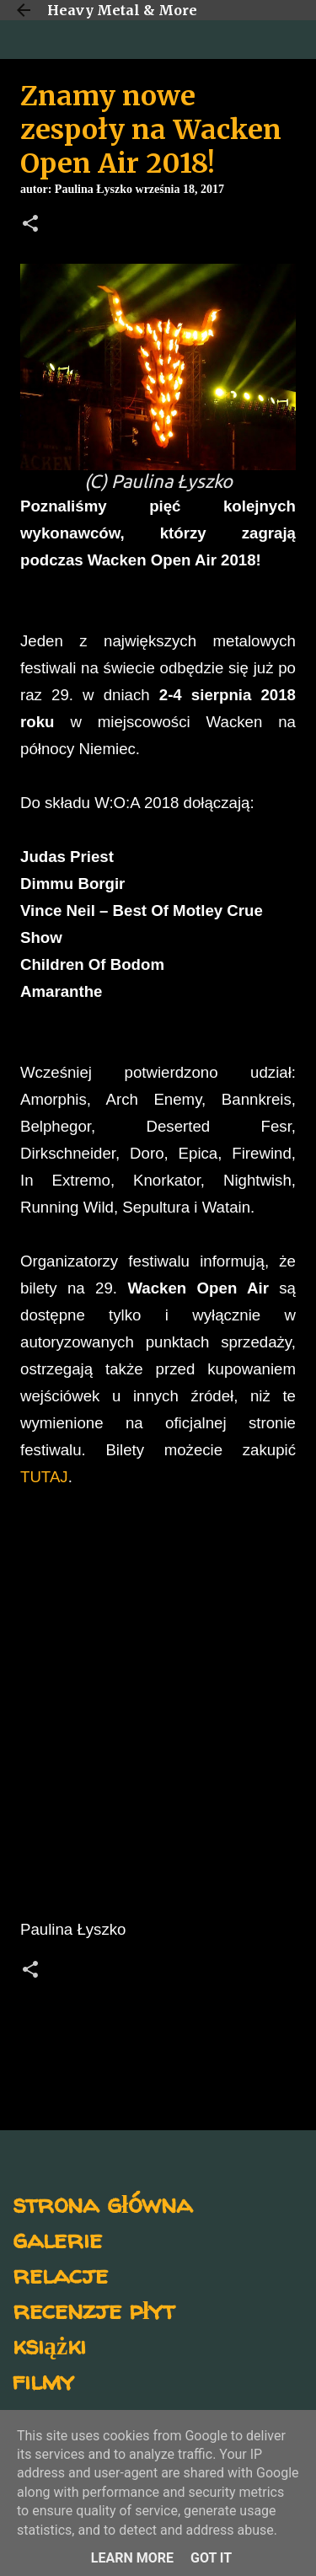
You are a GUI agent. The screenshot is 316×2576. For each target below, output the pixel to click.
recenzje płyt (93, 2309)
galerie (57, 2238)
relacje (60, 2274)
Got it (211, 2558)
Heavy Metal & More (122, 10)
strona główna (102, 2203)
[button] (30, 225)
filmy (43, 2380)
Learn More (132, 2558)
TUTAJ (44, 1477)
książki (49, 2344)
